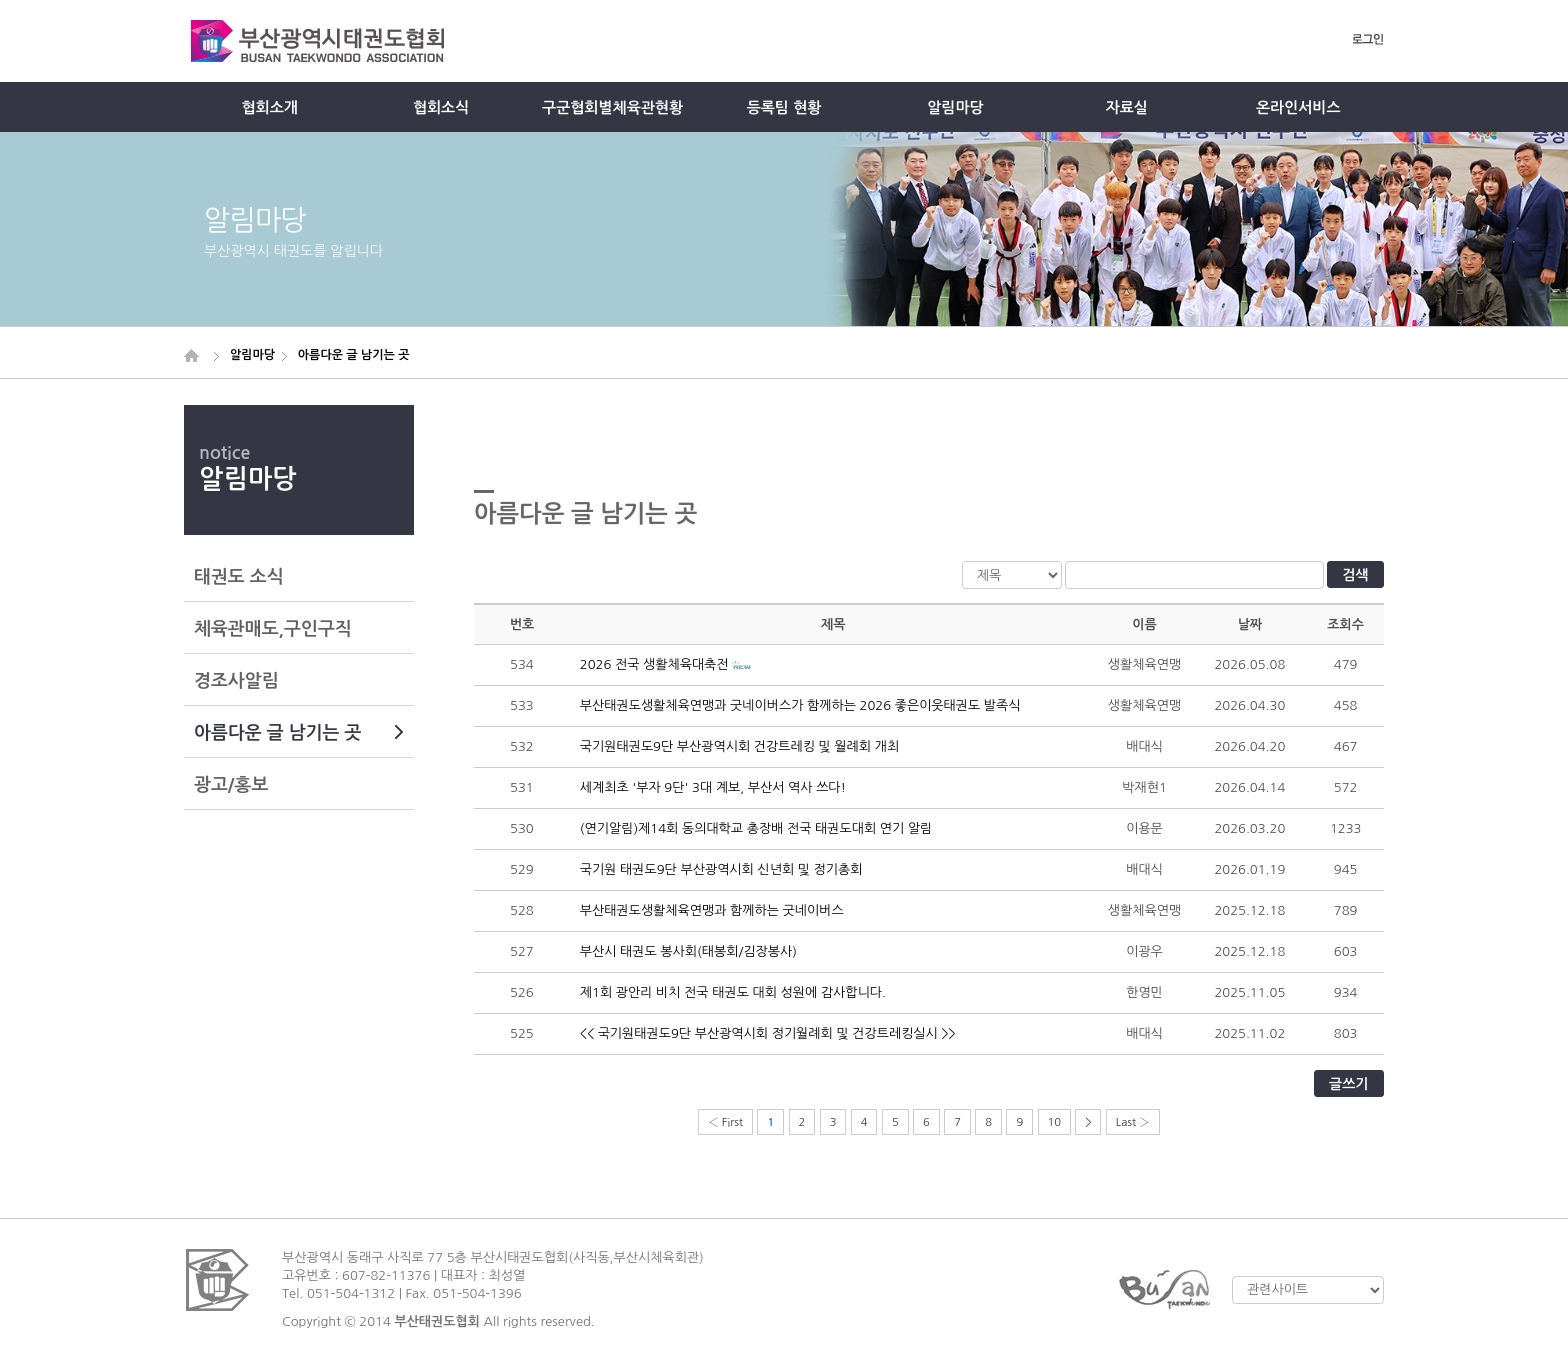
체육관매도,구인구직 (273, 629)
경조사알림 (236, 681)
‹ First (725, 1122)
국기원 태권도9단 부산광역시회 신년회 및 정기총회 (721, 869)
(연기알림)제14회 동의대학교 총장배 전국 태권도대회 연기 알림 (756, 828)
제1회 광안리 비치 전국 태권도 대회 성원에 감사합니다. (733, 992)
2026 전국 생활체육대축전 (654, 664)
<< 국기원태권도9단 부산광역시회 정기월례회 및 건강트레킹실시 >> (768, 1033)
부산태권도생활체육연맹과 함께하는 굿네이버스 (712, 910)
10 (1055, 1122)
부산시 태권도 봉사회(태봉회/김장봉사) (688, 951)
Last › (1133, 1122)
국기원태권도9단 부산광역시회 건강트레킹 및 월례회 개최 (739, 746)
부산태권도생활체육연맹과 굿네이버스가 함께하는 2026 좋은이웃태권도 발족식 (800, 705)
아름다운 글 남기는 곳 (299, 733)
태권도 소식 (239, 577)
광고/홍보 (231, 785)
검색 (1355, 575)
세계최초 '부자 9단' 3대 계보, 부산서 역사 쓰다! (713, 787)
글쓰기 (1348, 1084)
